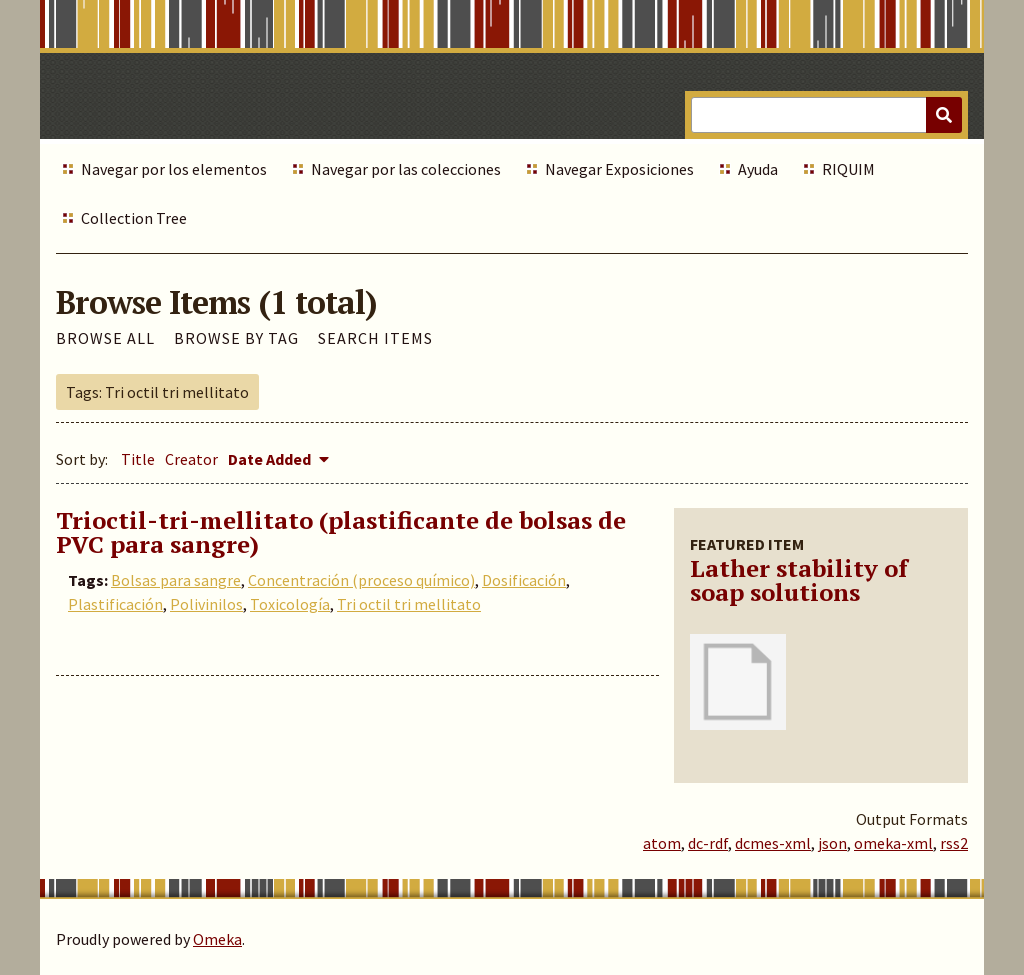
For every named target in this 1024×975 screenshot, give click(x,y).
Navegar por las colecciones (406, 169)
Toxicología (290, 604)
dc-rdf (708, 843)
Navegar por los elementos (174, 169)
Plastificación (115, 604)
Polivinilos (206, 604)
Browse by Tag (236, 338)
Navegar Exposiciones (619, 169)
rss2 (954, 843)
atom (662, 843)
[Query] (826, 115)
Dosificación (524, 580)
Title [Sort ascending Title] (138, 459)
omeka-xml (893, 843)
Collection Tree (134, 218)
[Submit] (944, 115)
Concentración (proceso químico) (361, 580)
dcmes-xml (773, 843)
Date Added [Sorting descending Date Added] (271, 459)
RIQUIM (848, 169)
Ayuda (758, 169)
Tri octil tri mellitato (409, 604)
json (832, 843)
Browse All (105, 338)
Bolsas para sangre (176, 580)
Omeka (217, 939)
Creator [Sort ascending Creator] (191, 459)
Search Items (375, 338)
